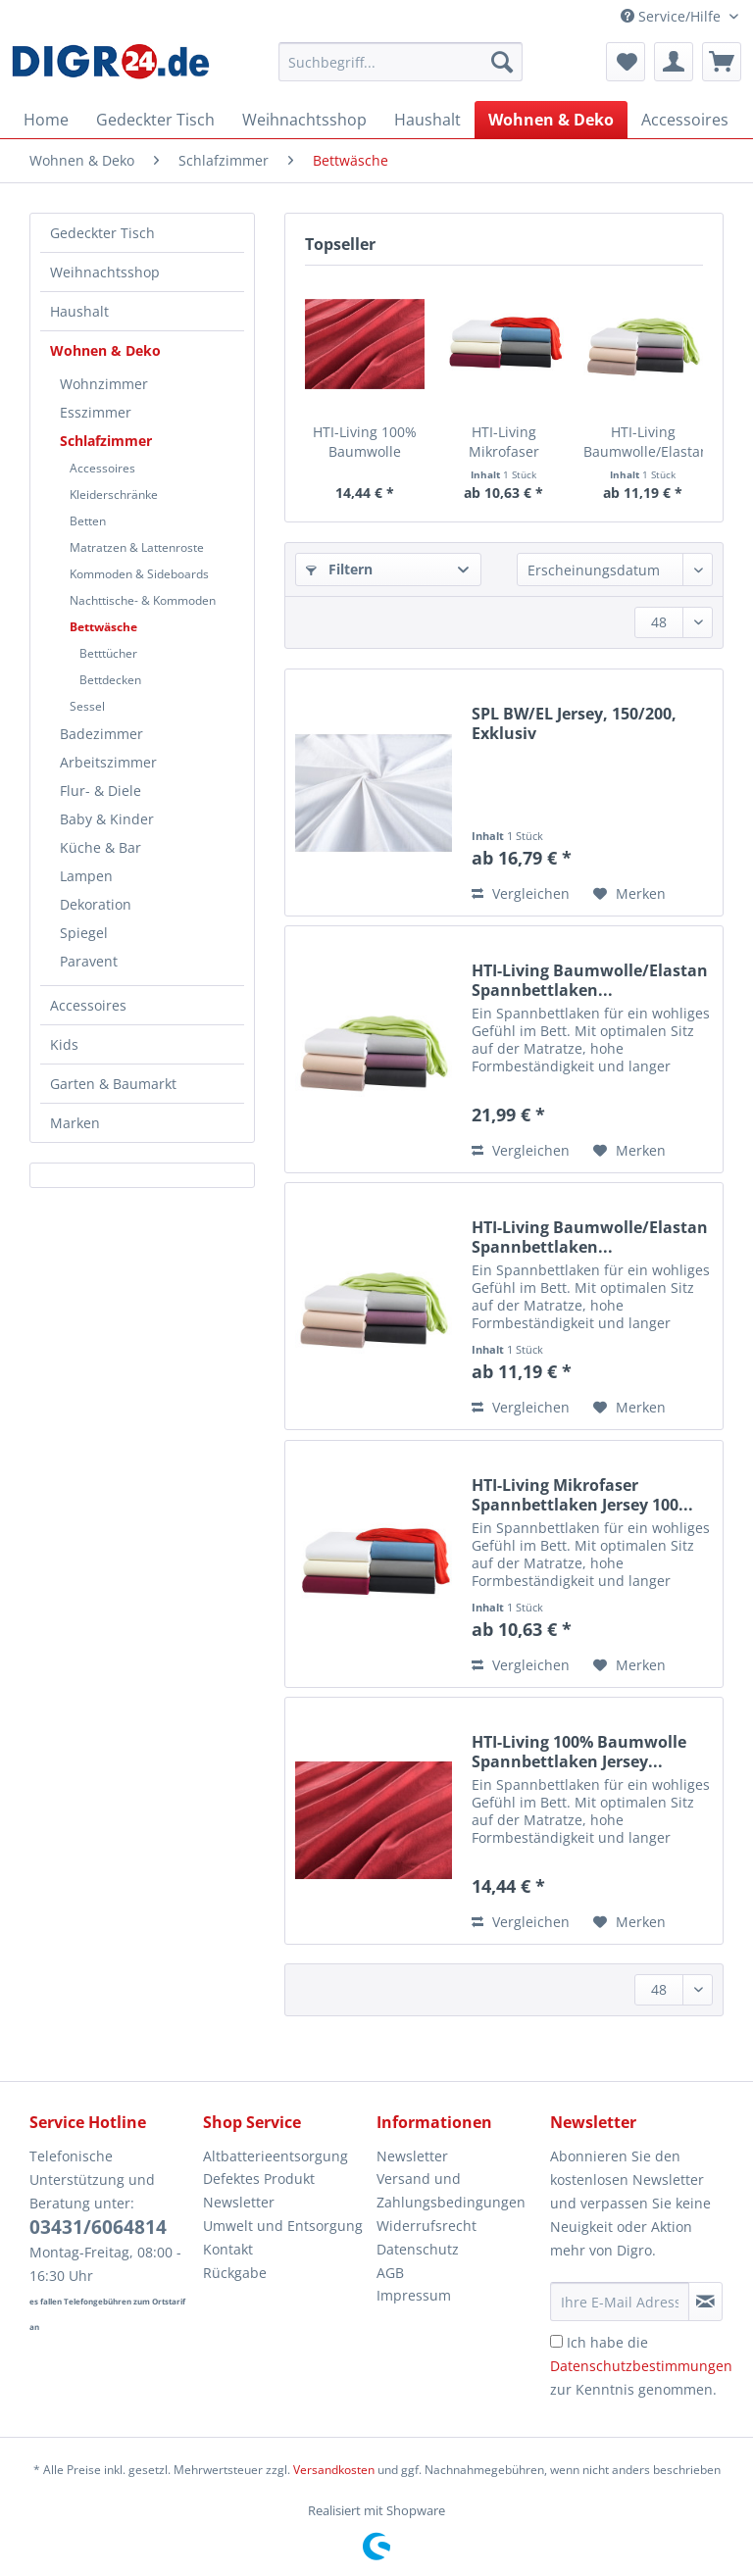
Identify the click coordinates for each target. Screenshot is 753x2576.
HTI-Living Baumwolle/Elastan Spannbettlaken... (643, 442)
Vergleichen (521, 893)
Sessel (87, 706)
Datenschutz (417, 2249)
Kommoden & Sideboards (139, 574)
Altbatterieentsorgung (275, 2156)
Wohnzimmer (104, 383)
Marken (75, 1123)
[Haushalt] (427, 119)
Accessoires (102, 468)
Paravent (89, 961)
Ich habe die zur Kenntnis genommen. (641, 2366)
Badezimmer (101, 733)
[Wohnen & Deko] (551, 119)
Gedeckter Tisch (102, 232)
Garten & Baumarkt (113, 1083)
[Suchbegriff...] (401, 61)
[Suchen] (502, 61)
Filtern (339, 569)
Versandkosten (334, 2469)
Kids (64, 1044)
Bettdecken (110, 679)
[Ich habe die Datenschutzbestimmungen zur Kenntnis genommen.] (556, 2341)
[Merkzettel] (625, 61)
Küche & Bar (100, 847)
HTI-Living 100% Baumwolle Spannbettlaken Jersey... (365, 442)
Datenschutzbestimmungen (641, 2365)
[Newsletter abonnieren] (705, 2301)
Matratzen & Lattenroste (137, 547)
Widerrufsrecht (426, 2225)
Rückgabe (235, 2272)
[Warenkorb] (721, 61)
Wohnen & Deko (105, 350)
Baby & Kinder (107, 819)
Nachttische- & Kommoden (143, 600)
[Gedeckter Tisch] (155, 119)
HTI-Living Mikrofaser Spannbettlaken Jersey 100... (504, 442)
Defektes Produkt (259, 2178)
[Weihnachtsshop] (304, 119)
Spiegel (84, 932)
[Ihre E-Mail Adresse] (619, 2301)
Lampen (86, 876)
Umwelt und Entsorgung (283, 2225)
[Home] (46, 119)
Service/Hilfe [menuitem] (673, 16)
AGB (390, 2272)
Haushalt (79, 311)
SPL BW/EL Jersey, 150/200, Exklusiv (574, 723)
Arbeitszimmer (108, 762)
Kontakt (228, 2249)
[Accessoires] (685, 119)
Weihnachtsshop (105, 272)
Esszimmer (95, 412)
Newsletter (239, 2202)
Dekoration (95, 904)
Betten (88, 521)
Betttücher (108, 653)
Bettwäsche (103, 627)
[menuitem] (401, 71)
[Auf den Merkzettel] (629, 894)
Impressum (413, 2295)
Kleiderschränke (114, 494)
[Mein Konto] (673, 61)
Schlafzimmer (106, 440)
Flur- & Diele (100, 790)
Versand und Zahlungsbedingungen (451, 2190)
